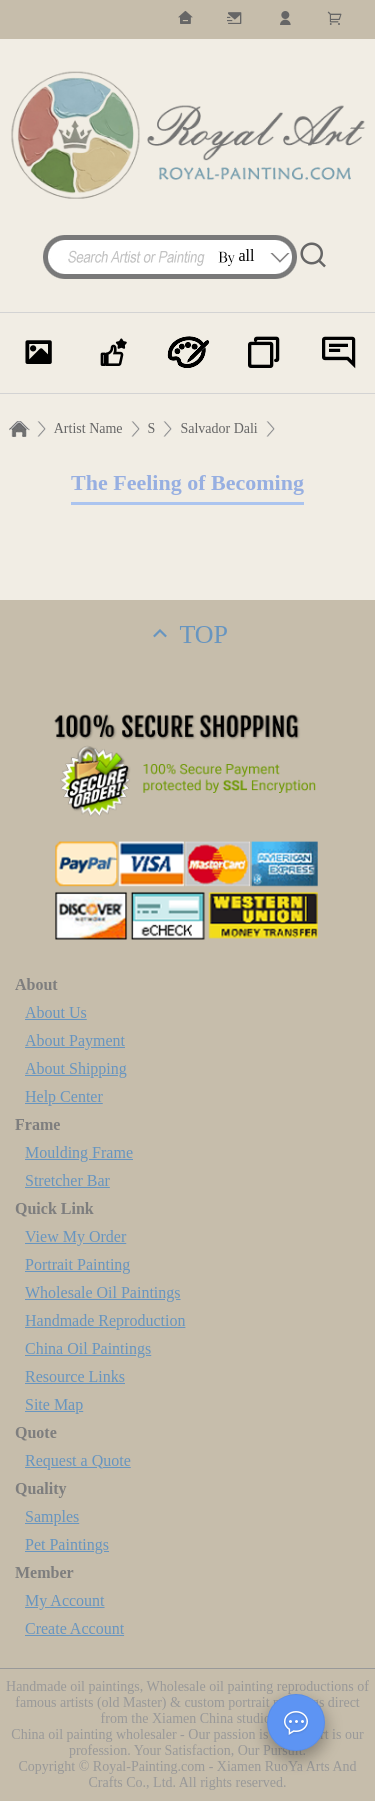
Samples (52, 1516)
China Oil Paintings (88, 1348)
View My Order (75, 1236)
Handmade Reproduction (105, 1320)
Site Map (54, 1404)
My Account (65, 1600)
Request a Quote (78, 1460)
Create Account (74, 1628)
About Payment (75, 1040)
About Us (56, 1012)
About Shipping (76, 1068)
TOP (187, 634)
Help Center (64, 1096)
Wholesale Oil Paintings (103, 1292)
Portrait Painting (77, 1264)
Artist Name (88, 428)
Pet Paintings (67, 1544)
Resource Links (75, 1376)
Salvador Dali (218, 428)
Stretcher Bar (67, 1180)
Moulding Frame (79, 1152)
